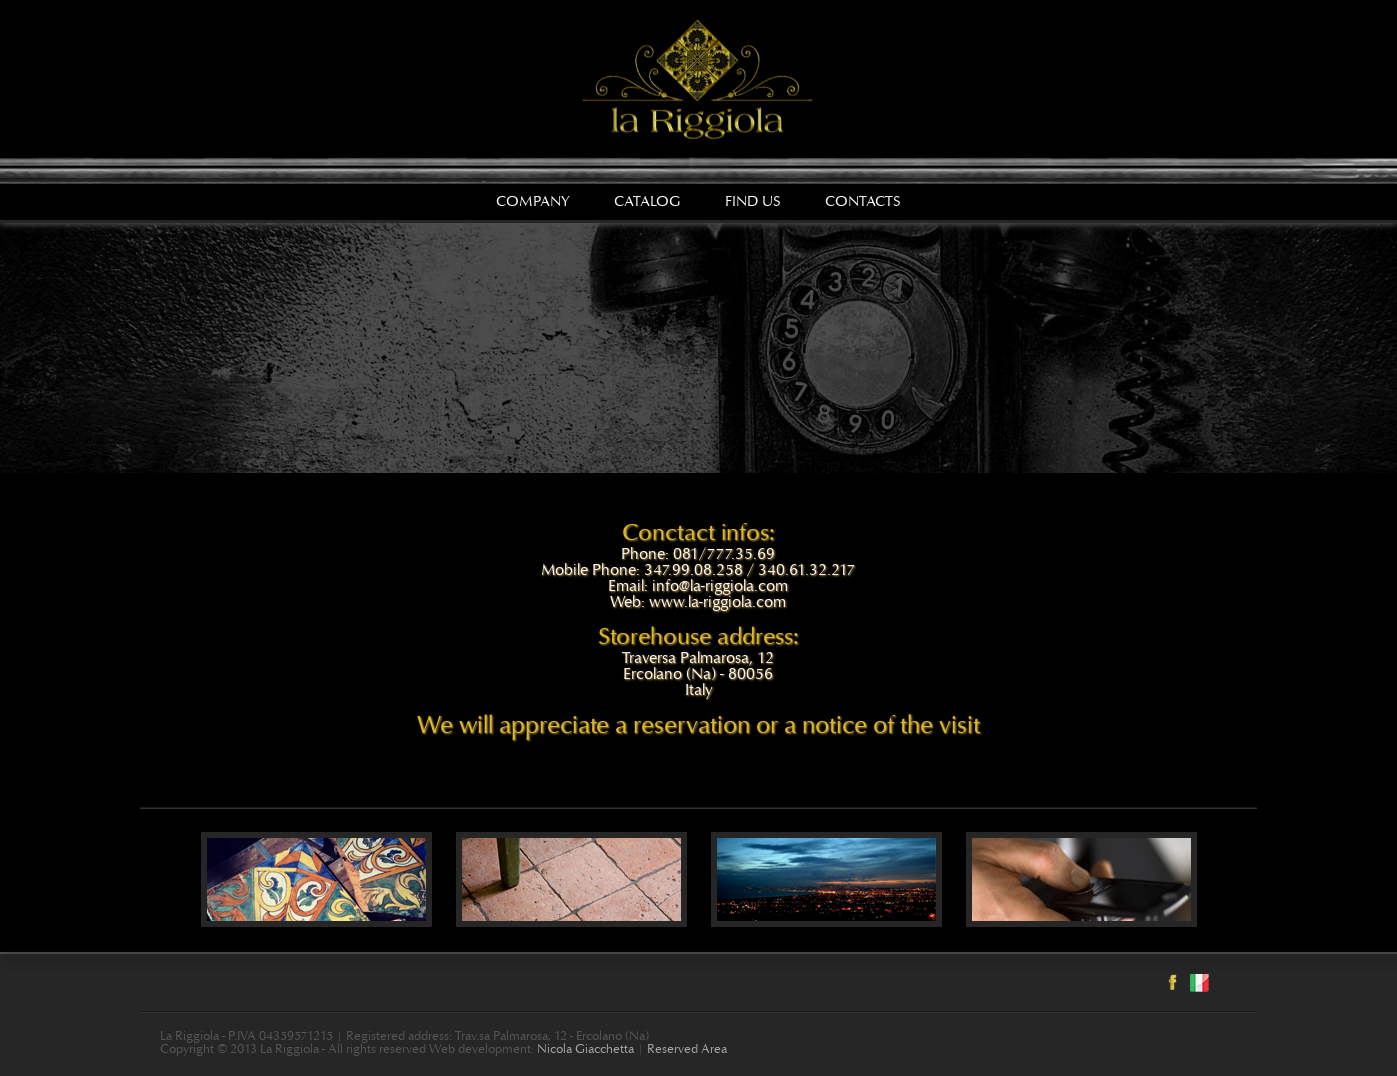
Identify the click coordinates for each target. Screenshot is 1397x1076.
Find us (753, 202)
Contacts (863, 202)
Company (533, 202)
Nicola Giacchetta (585, 1050)
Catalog (647, 202)
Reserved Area (687, 1050)
